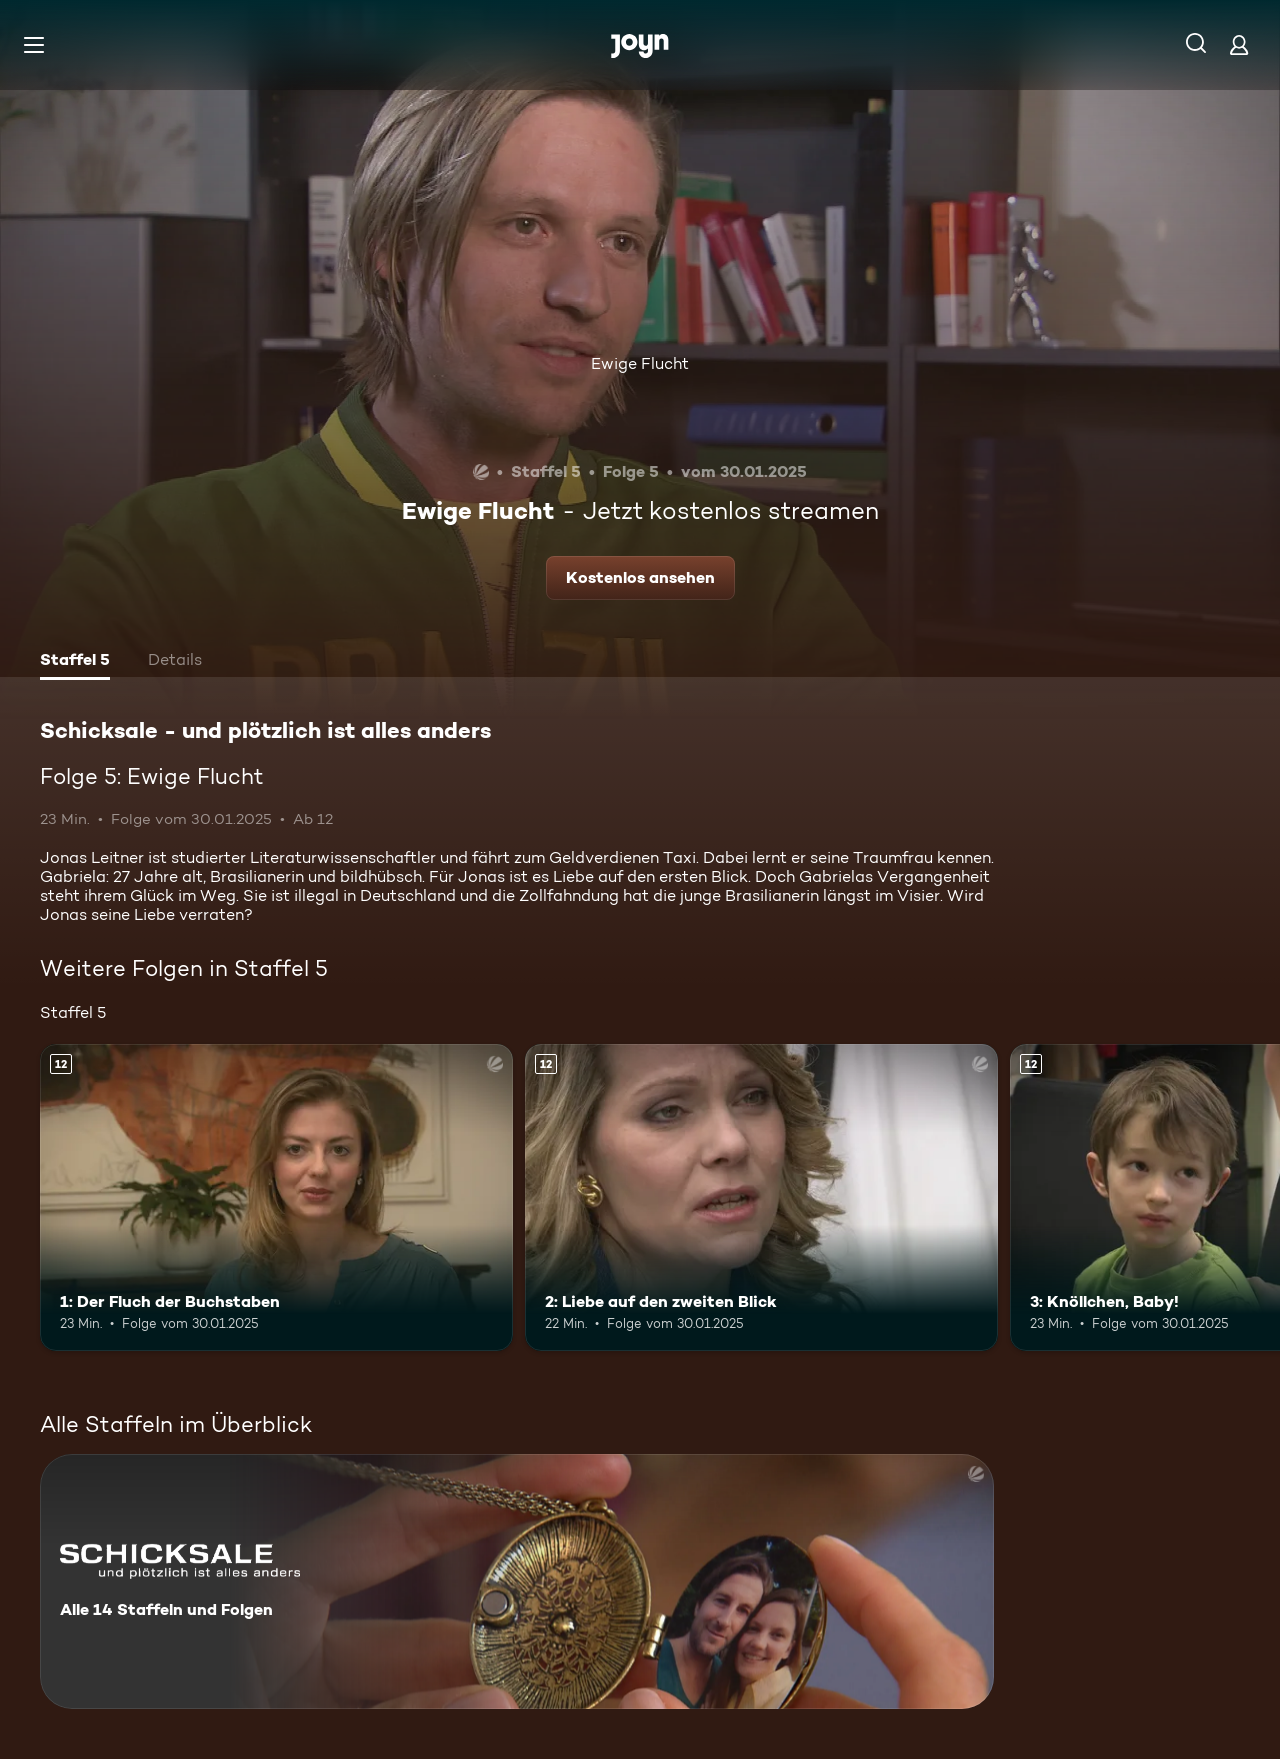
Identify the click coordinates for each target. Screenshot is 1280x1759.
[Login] (1239, 44)
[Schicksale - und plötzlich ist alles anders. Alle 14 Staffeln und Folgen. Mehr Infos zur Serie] (517, 1581)
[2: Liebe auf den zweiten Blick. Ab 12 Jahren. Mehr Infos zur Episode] (761, 1197)
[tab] (75, 662)
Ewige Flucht (640, 363)
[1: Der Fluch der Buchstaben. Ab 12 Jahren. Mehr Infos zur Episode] (276, 1197)
